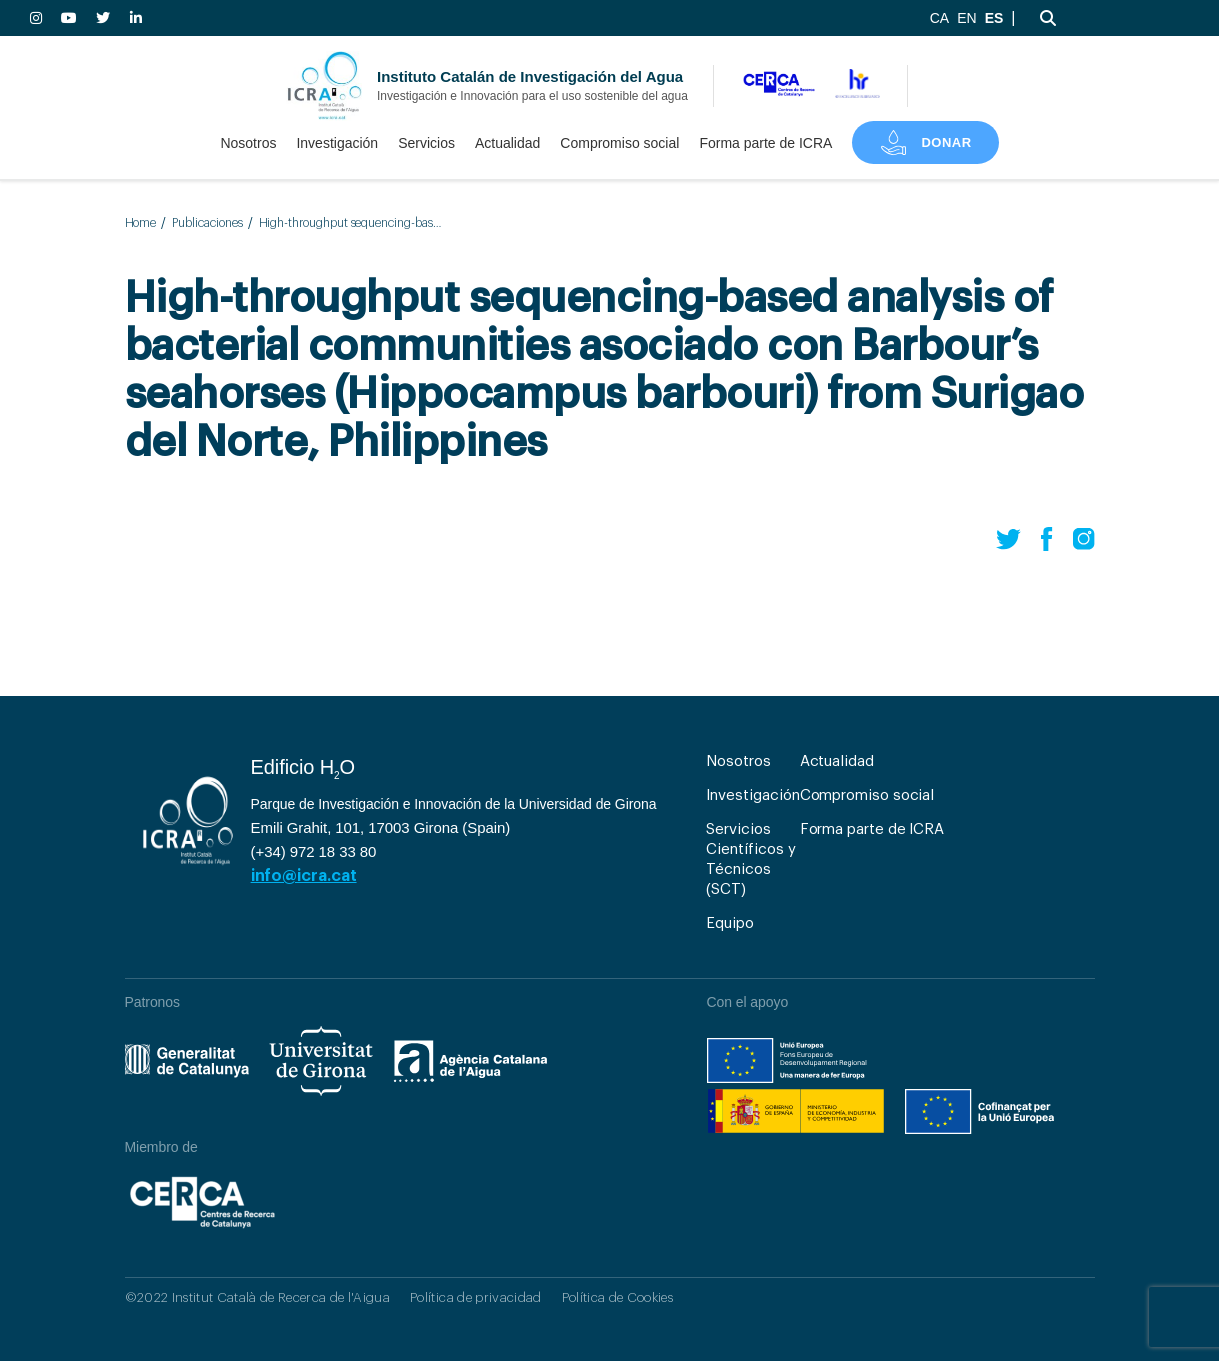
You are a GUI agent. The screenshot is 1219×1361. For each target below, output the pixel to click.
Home (141, 223)
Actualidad (507, 143)
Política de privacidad (475, 1297)
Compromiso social (619, 143)
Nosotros (248, 143)
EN (966, 18)
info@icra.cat (304, 876)
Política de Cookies (617, 1297)
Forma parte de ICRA (765, 143)
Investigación (337, 143)
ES (994, 18)
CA (939, 18)
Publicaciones (207, 223)
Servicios (426, 143)
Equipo (730, 923)
